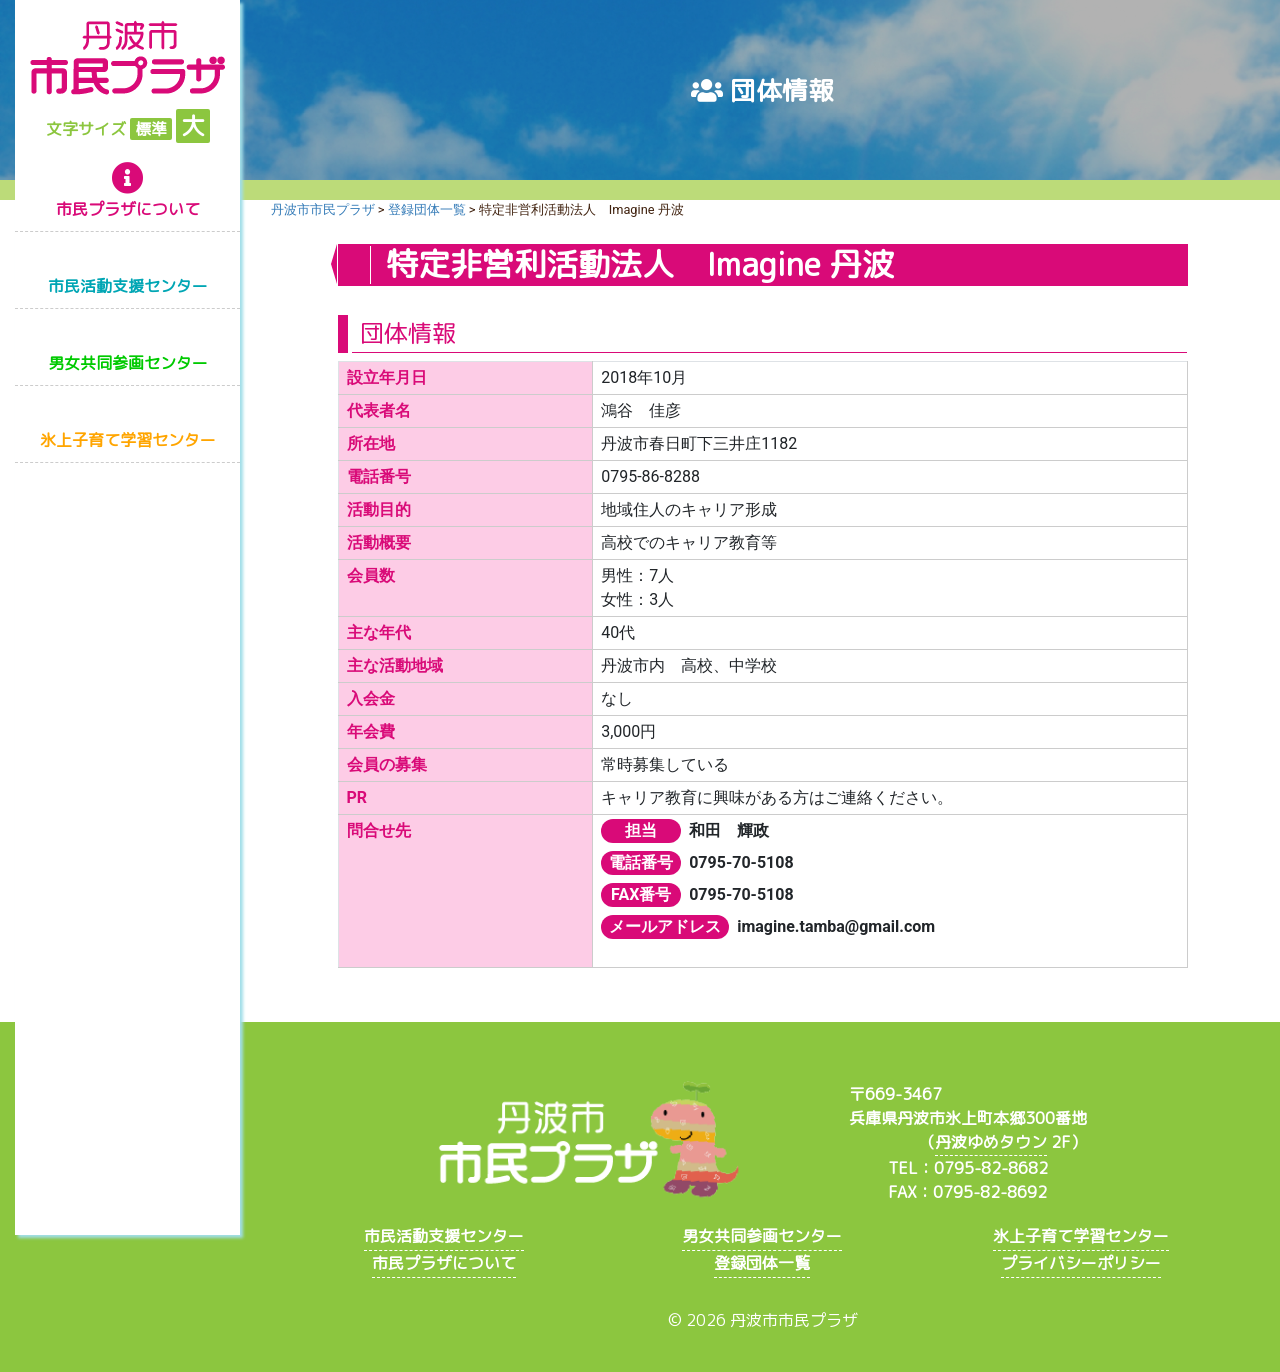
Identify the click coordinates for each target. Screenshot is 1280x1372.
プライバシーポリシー (1081, 1263)
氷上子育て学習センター (128, 440)
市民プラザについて (128, 209)
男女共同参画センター (128, 363)
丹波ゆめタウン (991, 1142)
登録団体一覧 (762, 1263)
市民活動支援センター (128, 286)
